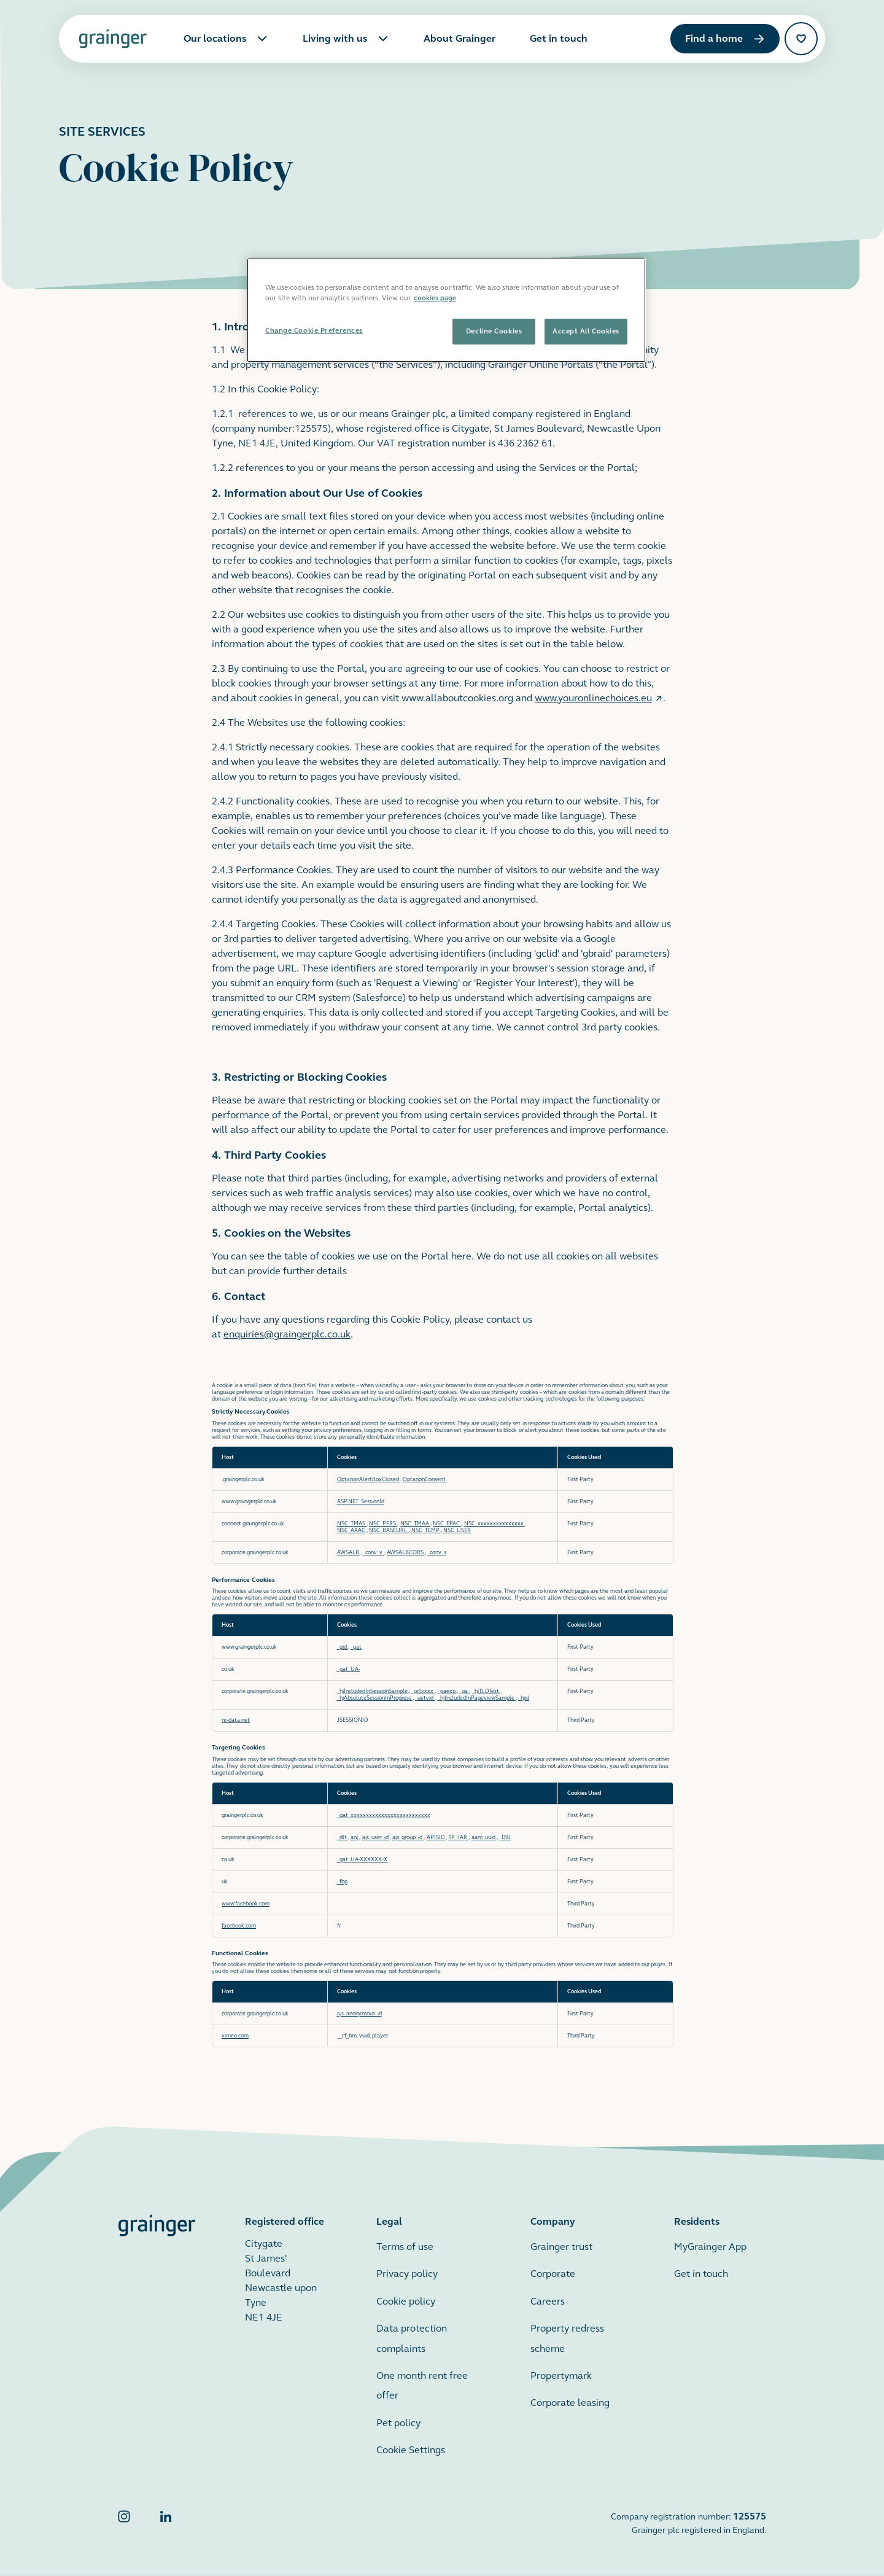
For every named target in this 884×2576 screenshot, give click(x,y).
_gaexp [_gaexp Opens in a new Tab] (447, 1691)
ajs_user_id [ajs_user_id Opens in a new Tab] (376, 1837)
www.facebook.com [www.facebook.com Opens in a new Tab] (245, 1904)
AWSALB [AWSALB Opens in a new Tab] (348, 1552)
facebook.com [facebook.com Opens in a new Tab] (239, 1926)
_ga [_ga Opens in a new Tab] (464, 1691)
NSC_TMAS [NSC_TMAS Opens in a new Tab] (351, 1523)
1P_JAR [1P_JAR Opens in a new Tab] (458, 1837)
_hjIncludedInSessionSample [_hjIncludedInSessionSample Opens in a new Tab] (373, 1691)
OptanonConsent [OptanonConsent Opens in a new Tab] (424, 1479)
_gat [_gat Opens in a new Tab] (356, 1647)
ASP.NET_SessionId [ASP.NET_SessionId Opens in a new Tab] (360, 1501)
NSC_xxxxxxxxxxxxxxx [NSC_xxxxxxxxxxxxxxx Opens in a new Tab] (494, 1523)
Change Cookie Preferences (314, 330)
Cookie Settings (410, 2450)
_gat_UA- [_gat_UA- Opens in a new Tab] (348, 1669)
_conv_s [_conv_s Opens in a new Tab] (436, 1552)
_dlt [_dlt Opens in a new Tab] (342, 1837)
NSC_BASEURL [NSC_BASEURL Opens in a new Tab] (388, 1530)
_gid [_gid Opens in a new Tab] (342, 1647)
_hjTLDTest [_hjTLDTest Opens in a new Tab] (486, 1691)
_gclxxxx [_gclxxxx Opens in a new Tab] (423, 1691)
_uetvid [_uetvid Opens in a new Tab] (425, 1698)
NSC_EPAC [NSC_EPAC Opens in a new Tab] (447, 1523)
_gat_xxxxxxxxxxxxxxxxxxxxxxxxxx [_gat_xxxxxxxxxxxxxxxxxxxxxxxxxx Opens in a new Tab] (383, 1815)
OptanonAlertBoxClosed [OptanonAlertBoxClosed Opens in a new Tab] (368, 1479)
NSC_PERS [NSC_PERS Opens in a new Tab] (383, 1523)
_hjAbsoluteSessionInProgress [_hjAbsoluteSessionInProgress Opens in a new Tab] (375, 1698)
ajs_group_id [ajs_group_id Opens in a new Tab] (408, 1837)
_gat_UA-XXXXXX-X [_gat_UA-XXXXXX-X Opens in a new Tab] (362, 1859)
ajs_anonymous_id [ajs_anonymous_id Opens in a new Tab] (359, 2013)
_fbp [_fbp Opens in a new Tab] (342, 1881)
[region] (446, 310)
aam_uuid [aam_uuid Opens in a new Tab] (484, 1837)
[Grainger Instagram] (124, 2523)
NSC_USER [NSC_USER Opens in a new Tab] (457, 1530)
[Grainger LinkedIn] (166, 2523)
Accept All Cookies (585, 331)
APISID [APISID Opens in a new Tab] (436, 1837)
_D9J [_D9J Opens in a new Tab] (505, 1837)
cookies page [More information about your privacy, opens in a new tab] (435, 298)
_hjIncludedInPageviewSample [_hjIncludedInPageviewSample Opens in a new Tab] (477, 1698)
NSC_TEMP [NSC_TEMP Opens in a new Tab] (426, 1530)
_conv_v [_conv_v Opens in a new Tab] (373, 1552)
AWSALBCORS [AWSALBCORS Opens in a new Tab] (406, 1552)
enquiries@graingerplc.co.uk (287, 1334)
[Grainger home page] (113, 39)
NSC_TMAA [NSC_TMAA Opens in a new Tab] (415, 1523)
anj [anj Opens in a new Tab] (355, 1837)
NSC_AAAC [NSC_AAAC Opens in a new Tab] (351, 1530)
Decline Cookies (494, 331)
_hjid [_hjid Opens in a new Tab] (523, 1698)
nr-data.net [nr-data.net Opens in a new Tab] (236, 1720)
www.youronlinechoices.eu (599, 698)
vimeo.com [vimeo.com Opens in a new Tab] (235, 2036)
